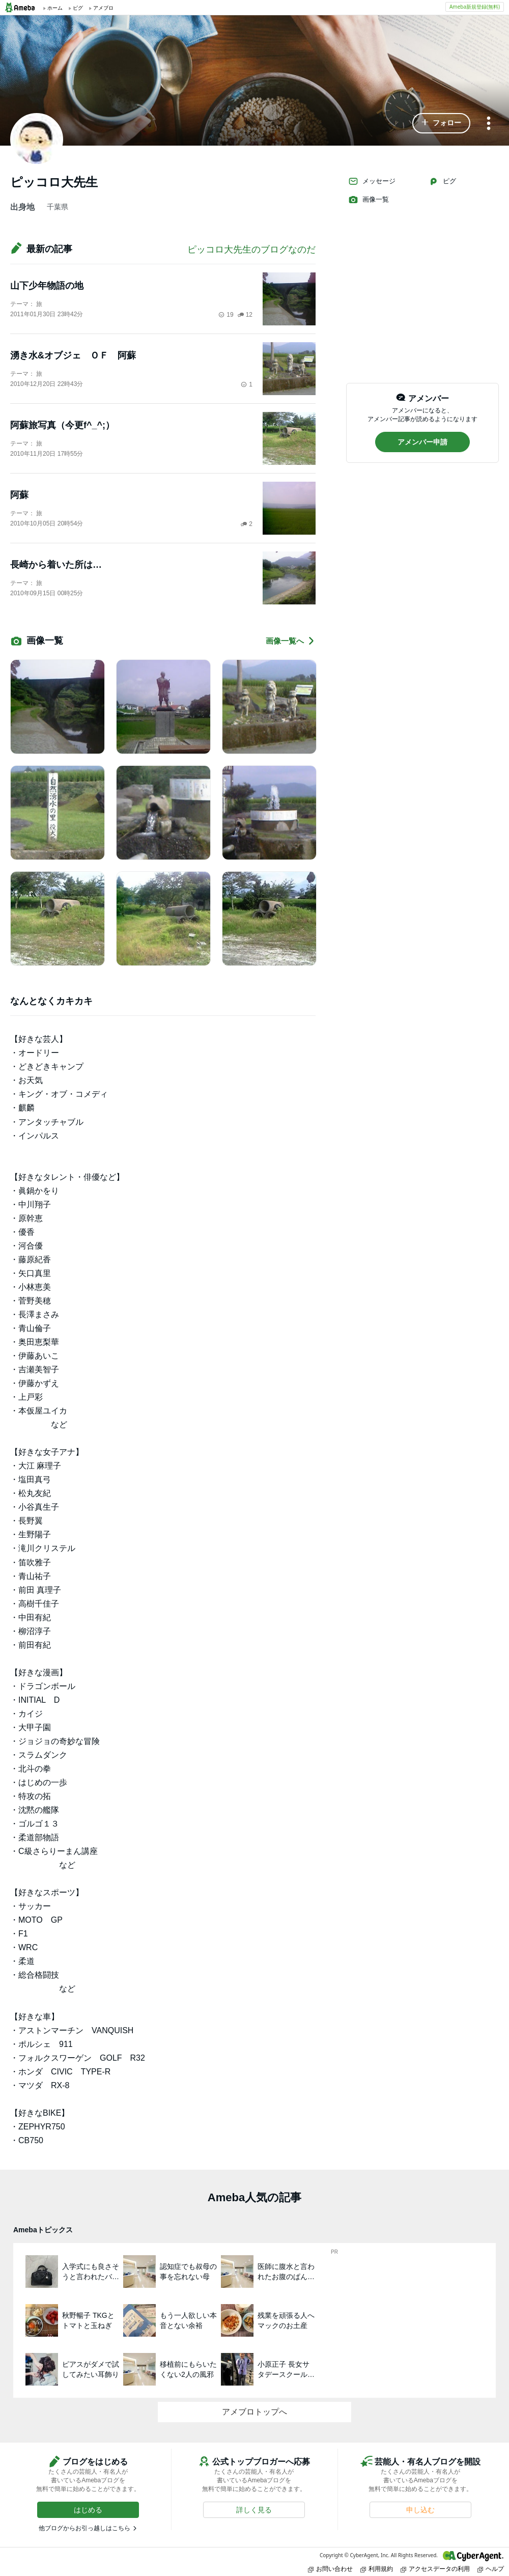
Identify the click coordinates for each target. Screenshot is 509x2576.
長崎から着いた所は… (56, 565)
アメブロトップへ (254, 2411)
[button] (441, 123)
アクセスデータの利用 (435, 2568)
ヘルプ (490, 2568)
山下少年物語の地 (46, 286)
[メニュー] (488, 124)
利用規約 (376, 2568)
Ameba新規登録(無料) (474, 6)
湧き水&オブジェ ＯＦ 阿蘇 (73, 355)
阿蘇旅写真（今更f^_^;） (62, 425)
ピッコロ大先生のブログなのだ (251, 249)
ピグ (442, 181)
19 (225, 314)
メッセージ (371, 181)
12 (245, 314)
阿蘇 (19, 495)
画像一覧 (368, 200)
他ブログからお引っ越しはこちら (84, 2528)
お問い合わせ (330, 2568)
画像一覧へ (291, 641)
